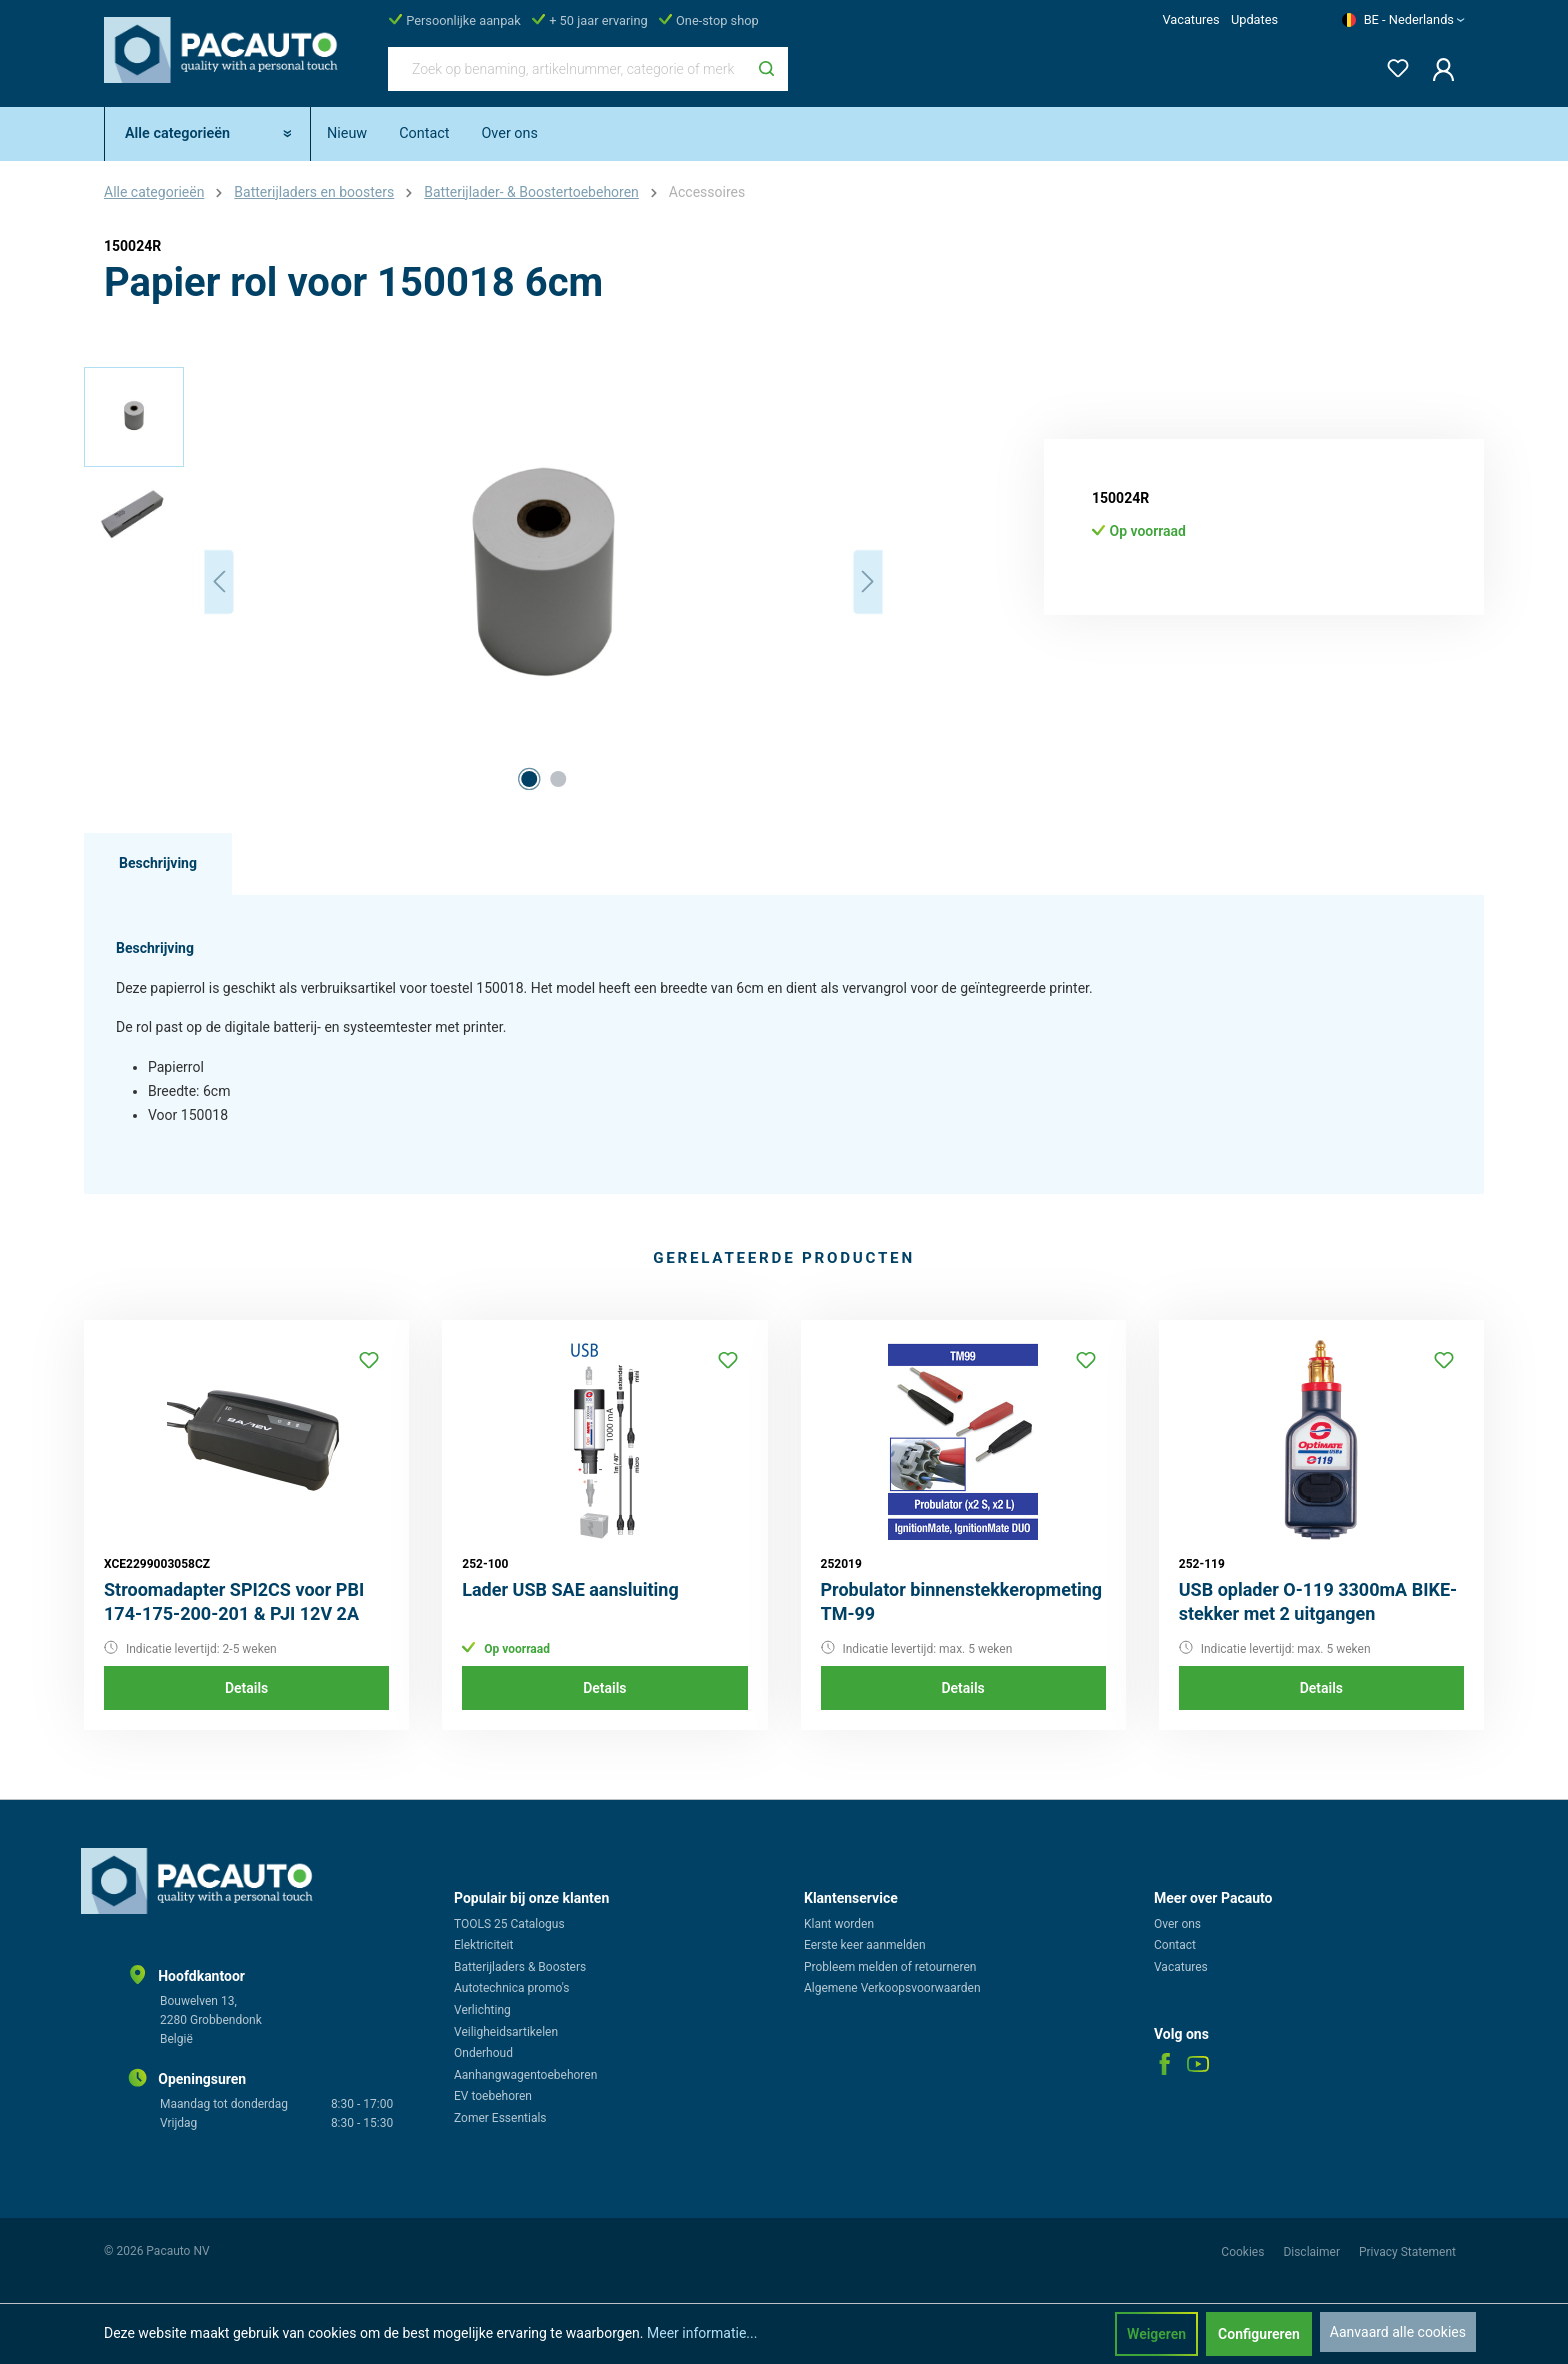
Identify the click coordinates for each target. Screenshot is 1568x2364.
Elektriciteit (483, 1945)
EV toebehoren (493, 2096)
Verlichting (482, 2010)
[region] (484, 582)
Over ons (1177, 1924)
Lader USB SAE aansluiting (570, 1589)
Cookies (1244, 2252)
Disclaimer (1313, 2252)
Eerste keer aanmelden (865, 1945)
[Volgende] (868, 581)
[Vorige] (219, 581)
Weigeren (1156, 2334)
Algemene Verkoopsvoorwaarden (892, 1988)
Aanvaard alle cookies (1398, 2332)
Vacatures (1190, 19)
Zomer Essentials (500, 2118)
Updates (1254, 19)
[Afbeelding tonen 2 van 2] (558, 779)
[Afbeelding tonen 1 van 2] (529, 779)
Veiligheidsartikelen (506, 2032)
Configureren (1259, 2334)
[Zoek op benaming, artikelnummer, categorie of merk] (567, 69)
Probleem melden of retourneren (890, 1967)
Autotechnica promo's (511, 1988)
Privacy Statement (1407, 2252)
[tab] (158, 864)
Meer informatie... (702, 2333)
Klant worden (839, 1924)
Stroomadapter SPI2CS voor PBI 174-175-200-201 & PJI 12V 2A (234, 1601)
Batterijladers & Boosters (520, 1967)
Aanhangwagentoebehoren (525, 2075)
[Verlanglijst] (1392, 64)
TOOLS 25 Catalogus (509, 1924)
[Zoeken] (766, 69)
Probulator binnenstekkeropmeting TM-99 (962, 1601)
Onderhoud (483, 2053)
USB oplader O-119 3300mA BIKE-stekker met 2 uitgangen (1318, 1601)
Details (246, 1688)
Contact (1175, 1945)
